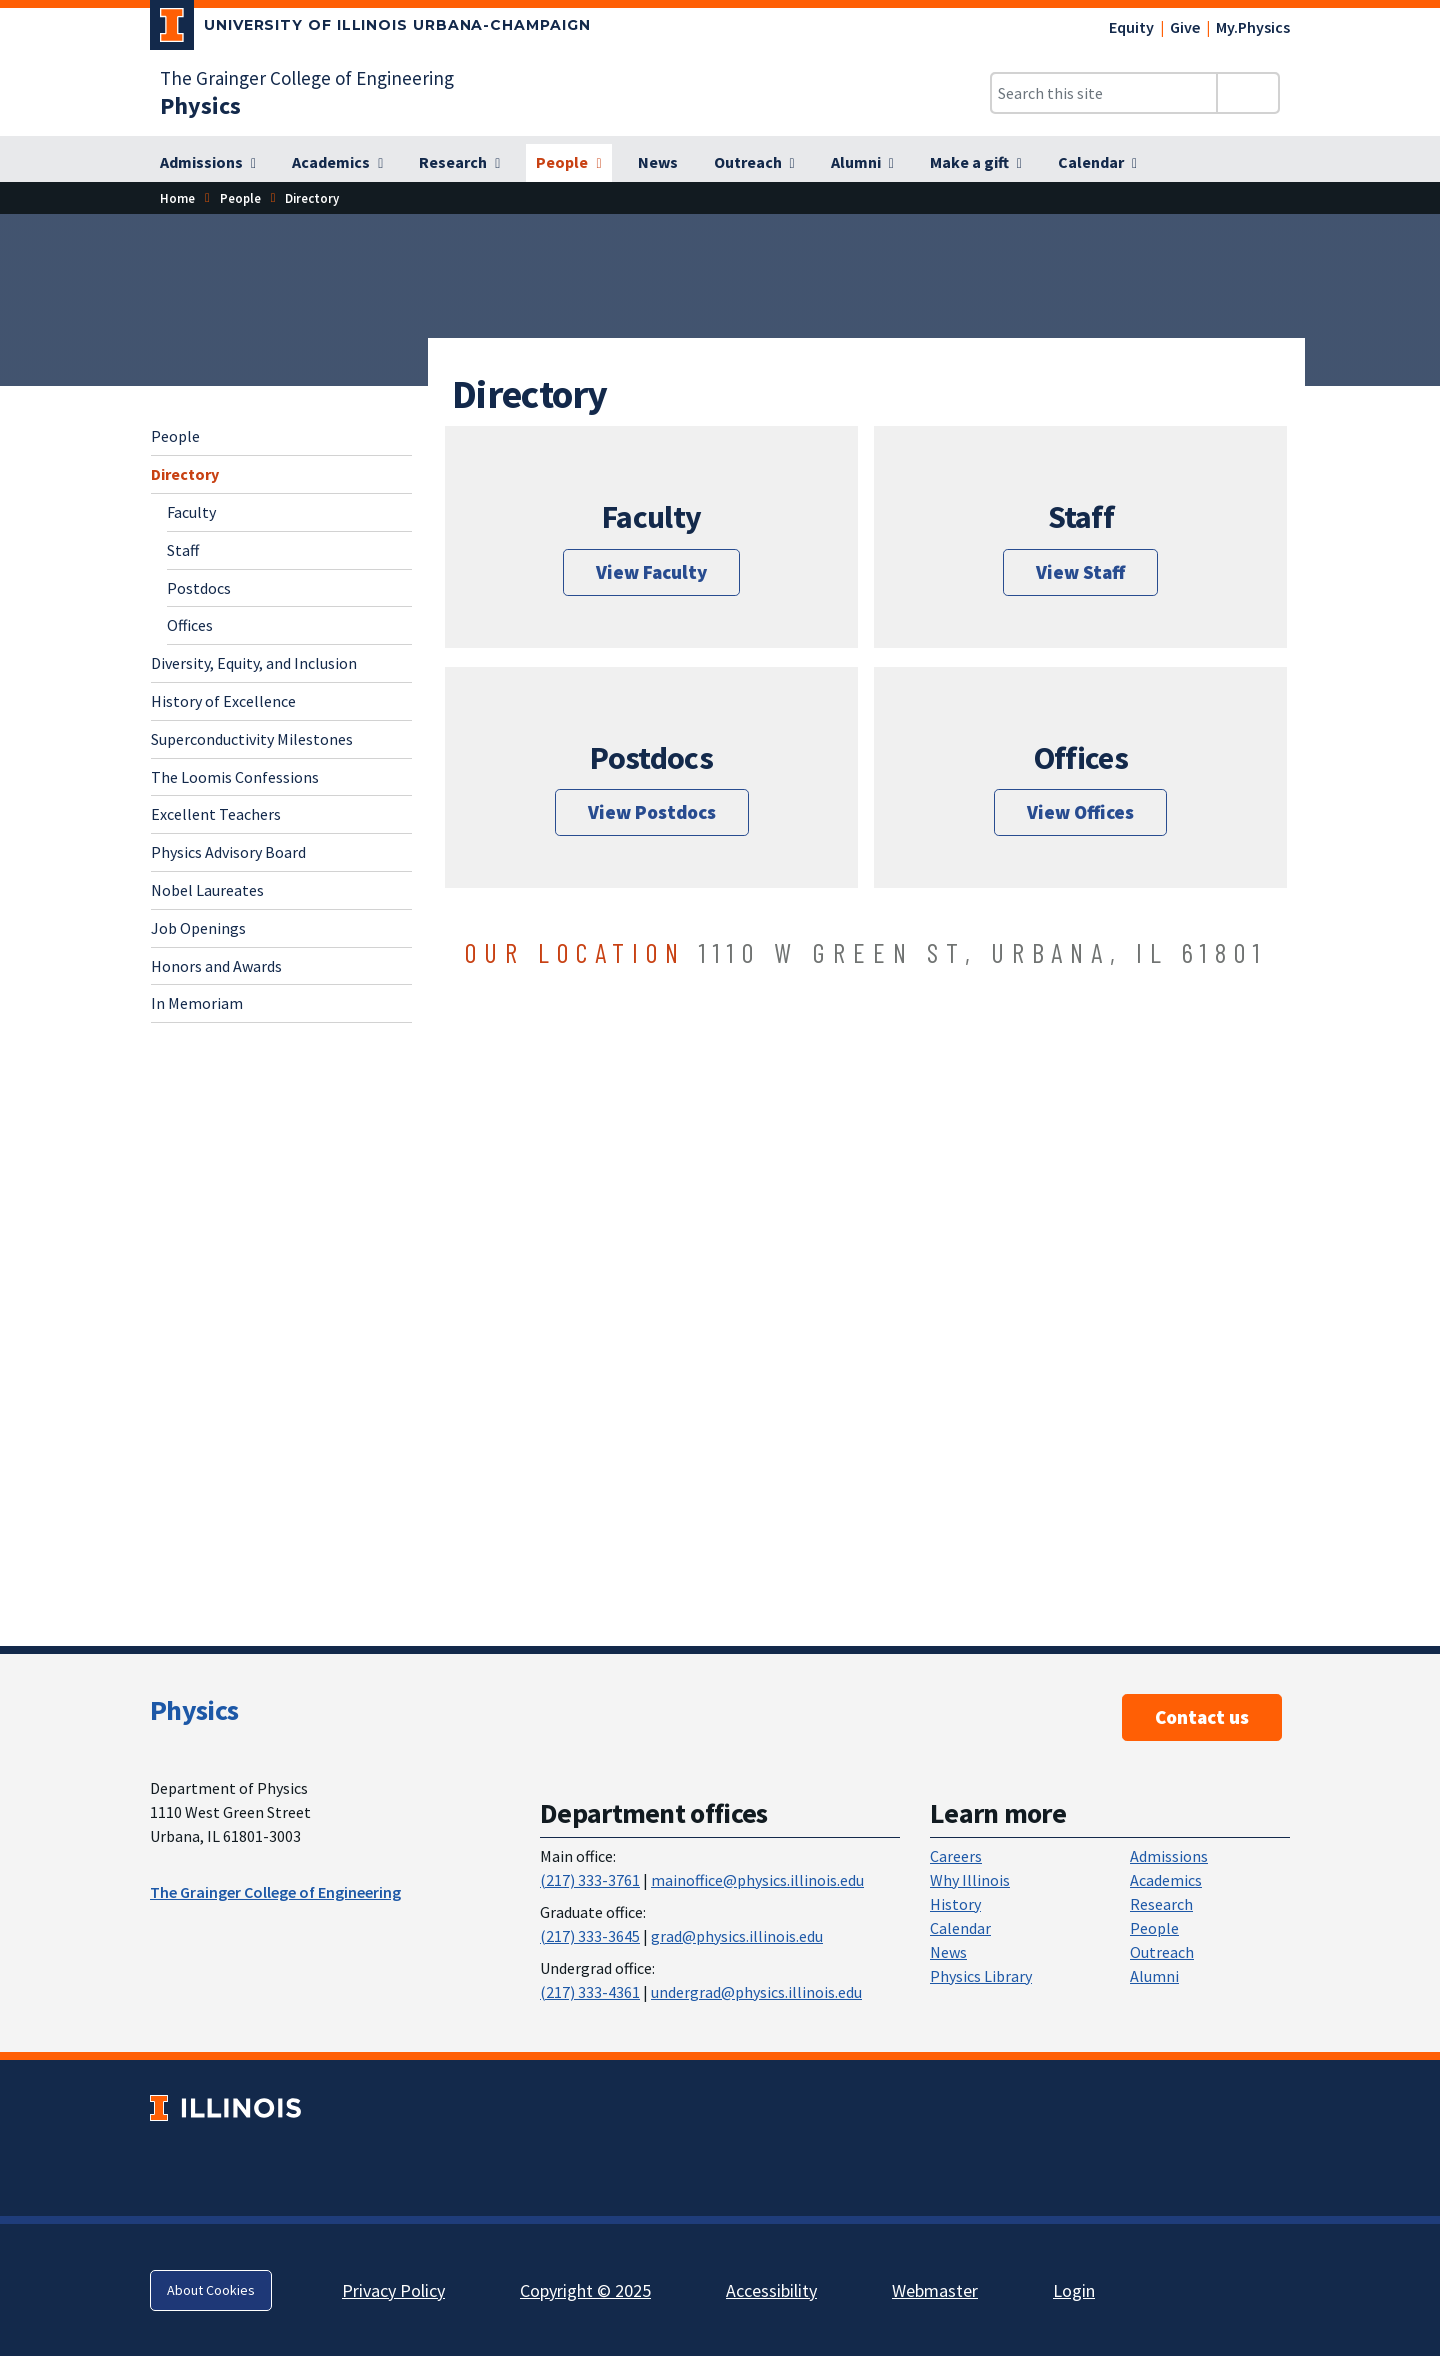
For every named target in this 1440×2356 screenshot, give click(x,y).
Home (177, 198)
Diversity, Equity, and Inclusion (254, 663)
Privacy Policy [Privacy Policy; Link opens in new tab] (393, 2290)
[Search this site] (1104, 93)
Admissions (1169, 1856)
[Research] (459, 163)
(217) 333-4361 (590, 1992)
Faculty (191, 512)
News (948, 1952)
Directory (185, 474)
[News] (658, 163)
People (240, 198)
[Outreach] (754, 163)
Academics (1166, 1880)
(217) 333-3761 (590, 1880)
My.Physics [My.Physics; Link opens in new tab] (1253, 27)
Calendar (960, 1928)
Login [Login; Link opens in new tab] (1074, 2290)
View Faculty (651, 572)
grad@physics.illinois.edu (737, 1936)
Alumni (1154, 1976)
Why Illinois (970, 1880)
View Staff (1080, 572)
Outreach (1162, 1952)
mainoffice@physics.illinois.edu (757, 1880)
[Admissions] (208, 163)
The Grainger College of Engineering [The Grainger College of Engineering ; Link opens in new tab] (275, 1892)
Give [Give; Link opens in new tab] (1185, 27)
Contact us (1202, 1717)
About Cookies (211, 2290)
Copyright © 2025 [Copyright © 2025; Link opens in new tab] (585, 2290)
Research (1161, 1904)
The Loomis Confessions (235, 777)
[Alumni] (862, 163)
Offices (190, 625)
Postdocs (199, 588)
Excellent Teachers (216, 814)
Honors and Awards (216, 966)
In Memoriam (197, 1003)
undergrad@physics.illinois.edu (756, 1992)
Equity (1131, 27)
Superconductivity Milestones (252, 739)
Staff (183, 550)
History (955, 1904)
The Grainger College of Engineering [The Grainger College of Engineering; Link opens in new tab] (307, 78)
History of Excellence (223, 701)
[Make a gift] (976, 163)
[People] (568, 163)
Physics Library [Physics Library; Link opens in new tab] (981, 1976)
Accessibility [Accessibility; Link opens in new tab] (771, 2290)
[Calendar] (1097, 163)
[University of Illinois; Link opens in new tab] (225, 2108)
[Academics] (337, 163)
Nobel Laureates (207, 890)
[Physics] (200, 105)
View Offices (1080, 812)
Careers (956, 1856)
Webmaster (935, 2290)
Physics (194, 1710)
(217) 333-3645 (590, 1936)
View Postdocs (652, 812)
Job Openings (198, 928)
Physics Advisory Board (228, 852)
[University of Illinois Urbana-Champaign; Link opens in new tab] (370, 29)
